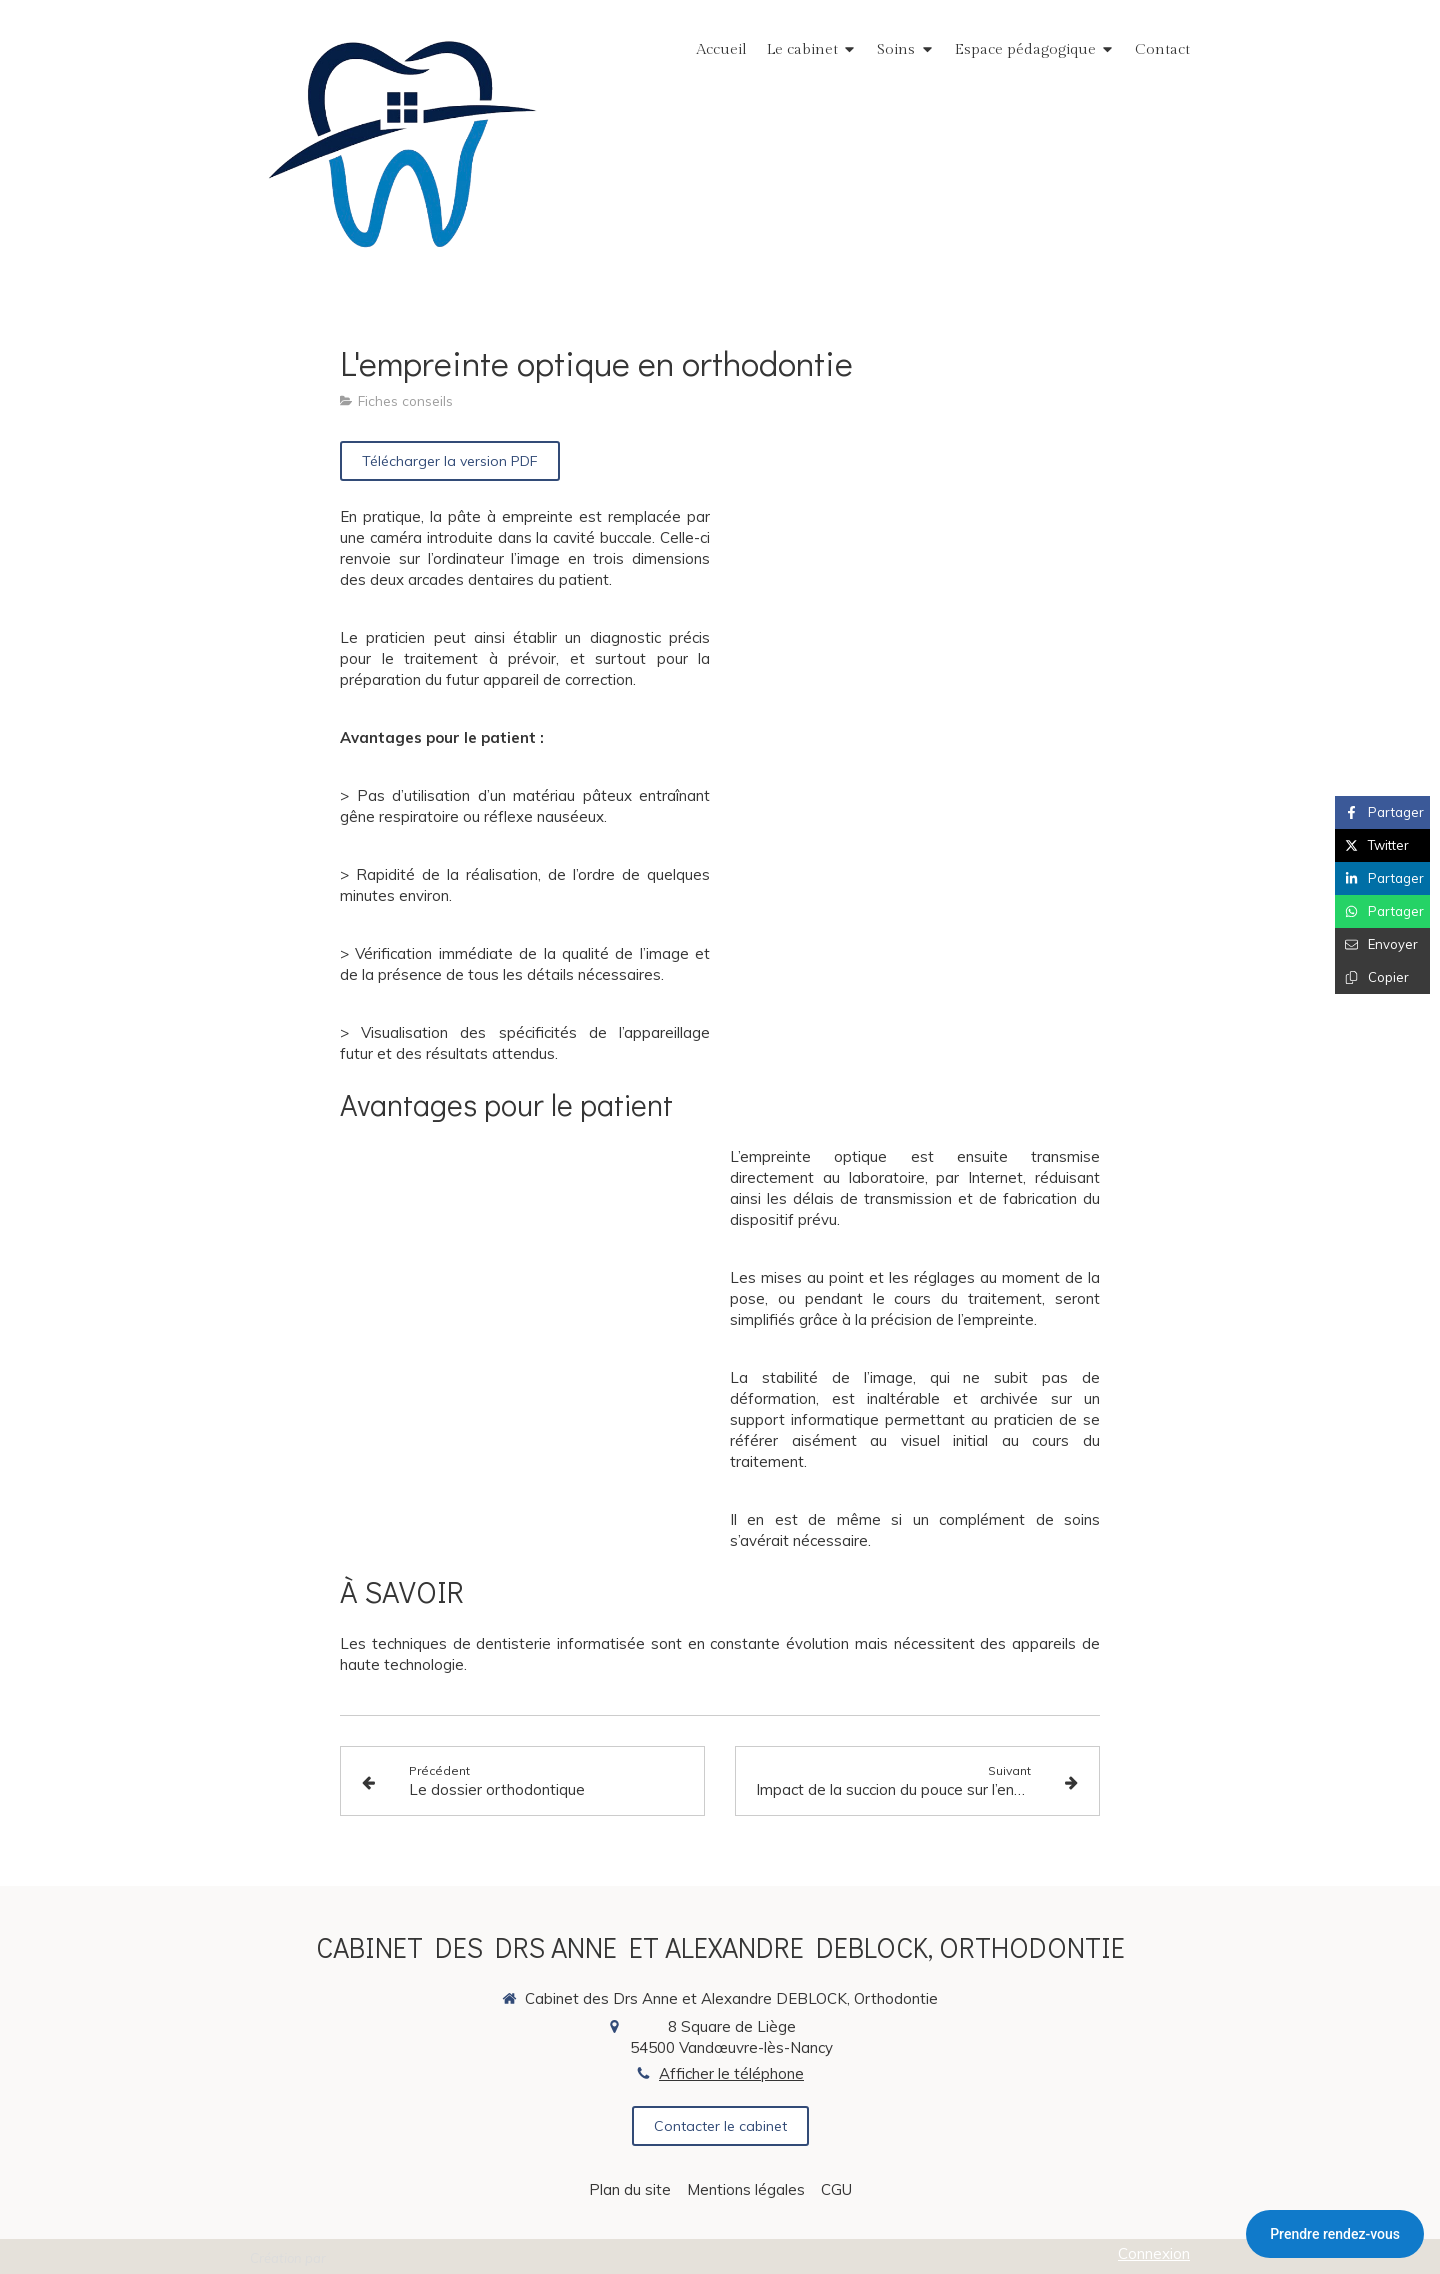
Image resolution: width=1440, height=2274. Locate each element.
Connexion (1154, 2253)
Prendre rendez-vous (1335, 2234)
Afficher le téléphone (731, 2073)
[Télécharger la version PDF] (450, 461)
